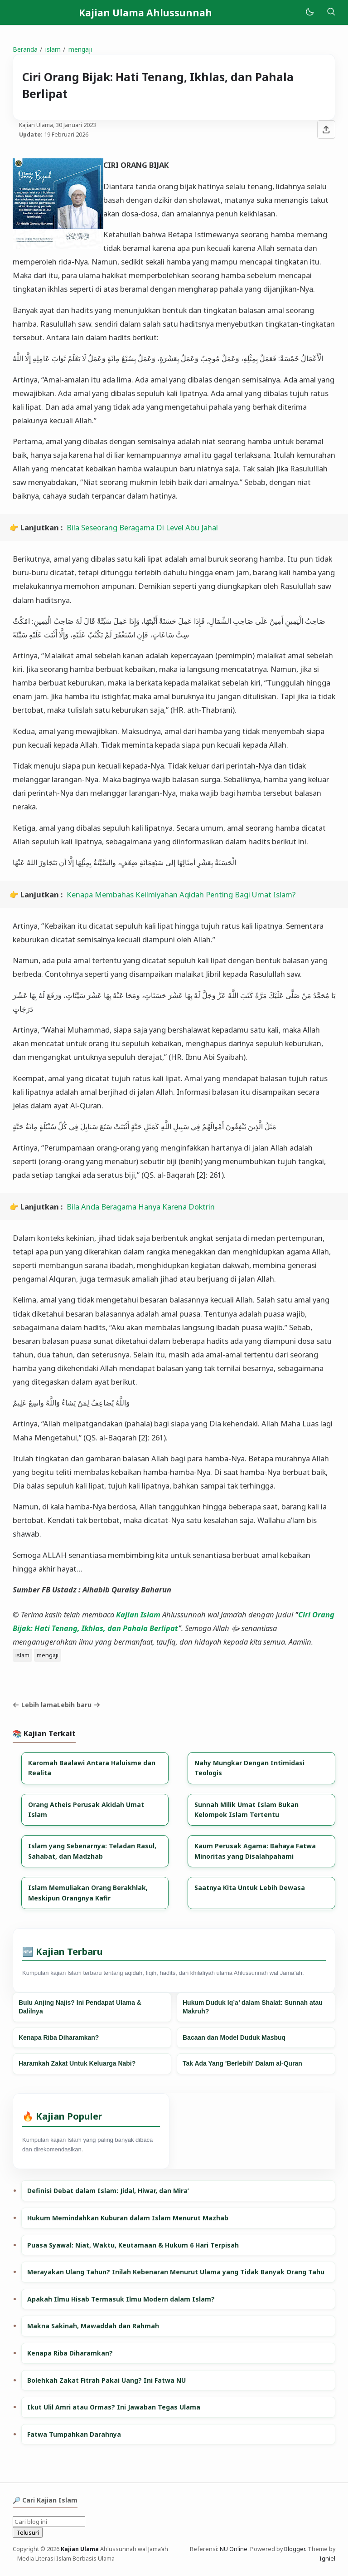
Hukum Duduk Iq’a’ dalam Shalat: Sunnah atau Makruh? (253, 2007)
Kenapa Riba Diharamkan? (59, 2037)
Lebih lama (35, 1704)
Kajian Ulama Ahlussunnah (145, 12)
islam (22, 1655)
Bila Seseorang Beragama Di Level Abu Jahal (142, 527)
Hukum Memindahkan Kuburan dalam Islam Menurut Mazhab (127, 2218)
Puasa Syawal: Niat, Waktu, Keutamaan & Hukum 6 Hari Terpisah (133, 2245)
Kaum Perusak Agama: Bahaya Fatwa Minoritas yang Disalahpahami (255, 1850)
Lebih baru (78, 1704)
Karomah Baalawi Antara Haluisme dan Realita (91, 1767)
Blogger (294, 2549)
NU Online (233, 2549)
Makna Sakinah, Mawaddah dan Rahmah (93, 2325)
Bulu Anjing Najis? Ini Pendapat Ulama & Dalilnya (80, 2007)
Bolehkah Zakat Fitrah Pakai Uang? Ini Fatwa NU (106, 2380)
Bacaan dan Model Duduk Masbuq (234, 2037)
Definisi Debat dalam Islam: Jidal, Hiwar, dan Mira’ (108, 2190)
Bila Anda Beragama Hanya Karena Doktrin (141, 1206)
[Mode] (309, 12)
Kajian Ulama (80, 2549)
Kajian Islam (138, 1614)
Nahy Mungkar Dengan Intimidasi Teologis (249, 1767)
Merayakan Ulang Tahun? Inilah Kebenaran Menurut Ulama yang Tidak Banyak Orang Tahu (175, 2271)
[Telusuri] (331, 12)
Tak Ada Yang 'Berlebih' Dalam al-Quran (242, 2063)
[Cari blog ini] (49, 2521)
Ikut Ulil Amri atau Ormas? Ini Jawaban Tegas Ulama (113, 2407)
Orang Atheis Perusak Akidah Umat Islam (86, 1809)
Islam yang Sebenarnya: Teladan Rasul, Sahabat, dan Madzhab (92, 1850)
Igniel (327, 2558)
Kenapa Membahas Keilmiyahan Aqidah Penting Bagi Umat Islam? (181, 894)
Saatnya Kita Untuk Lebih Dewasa (249, 1887)
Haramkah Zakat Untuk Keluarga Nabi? (77, 2063)
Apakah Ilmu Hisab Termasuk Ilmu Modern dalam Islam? (121, 2299)
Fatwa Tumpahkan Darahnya (74, 2434)
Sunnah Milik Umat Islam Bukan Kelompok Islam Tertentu (246, 1809)
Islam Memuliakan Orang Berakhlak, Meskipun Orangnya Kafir (88, 1892)
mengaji (47, 1655)
